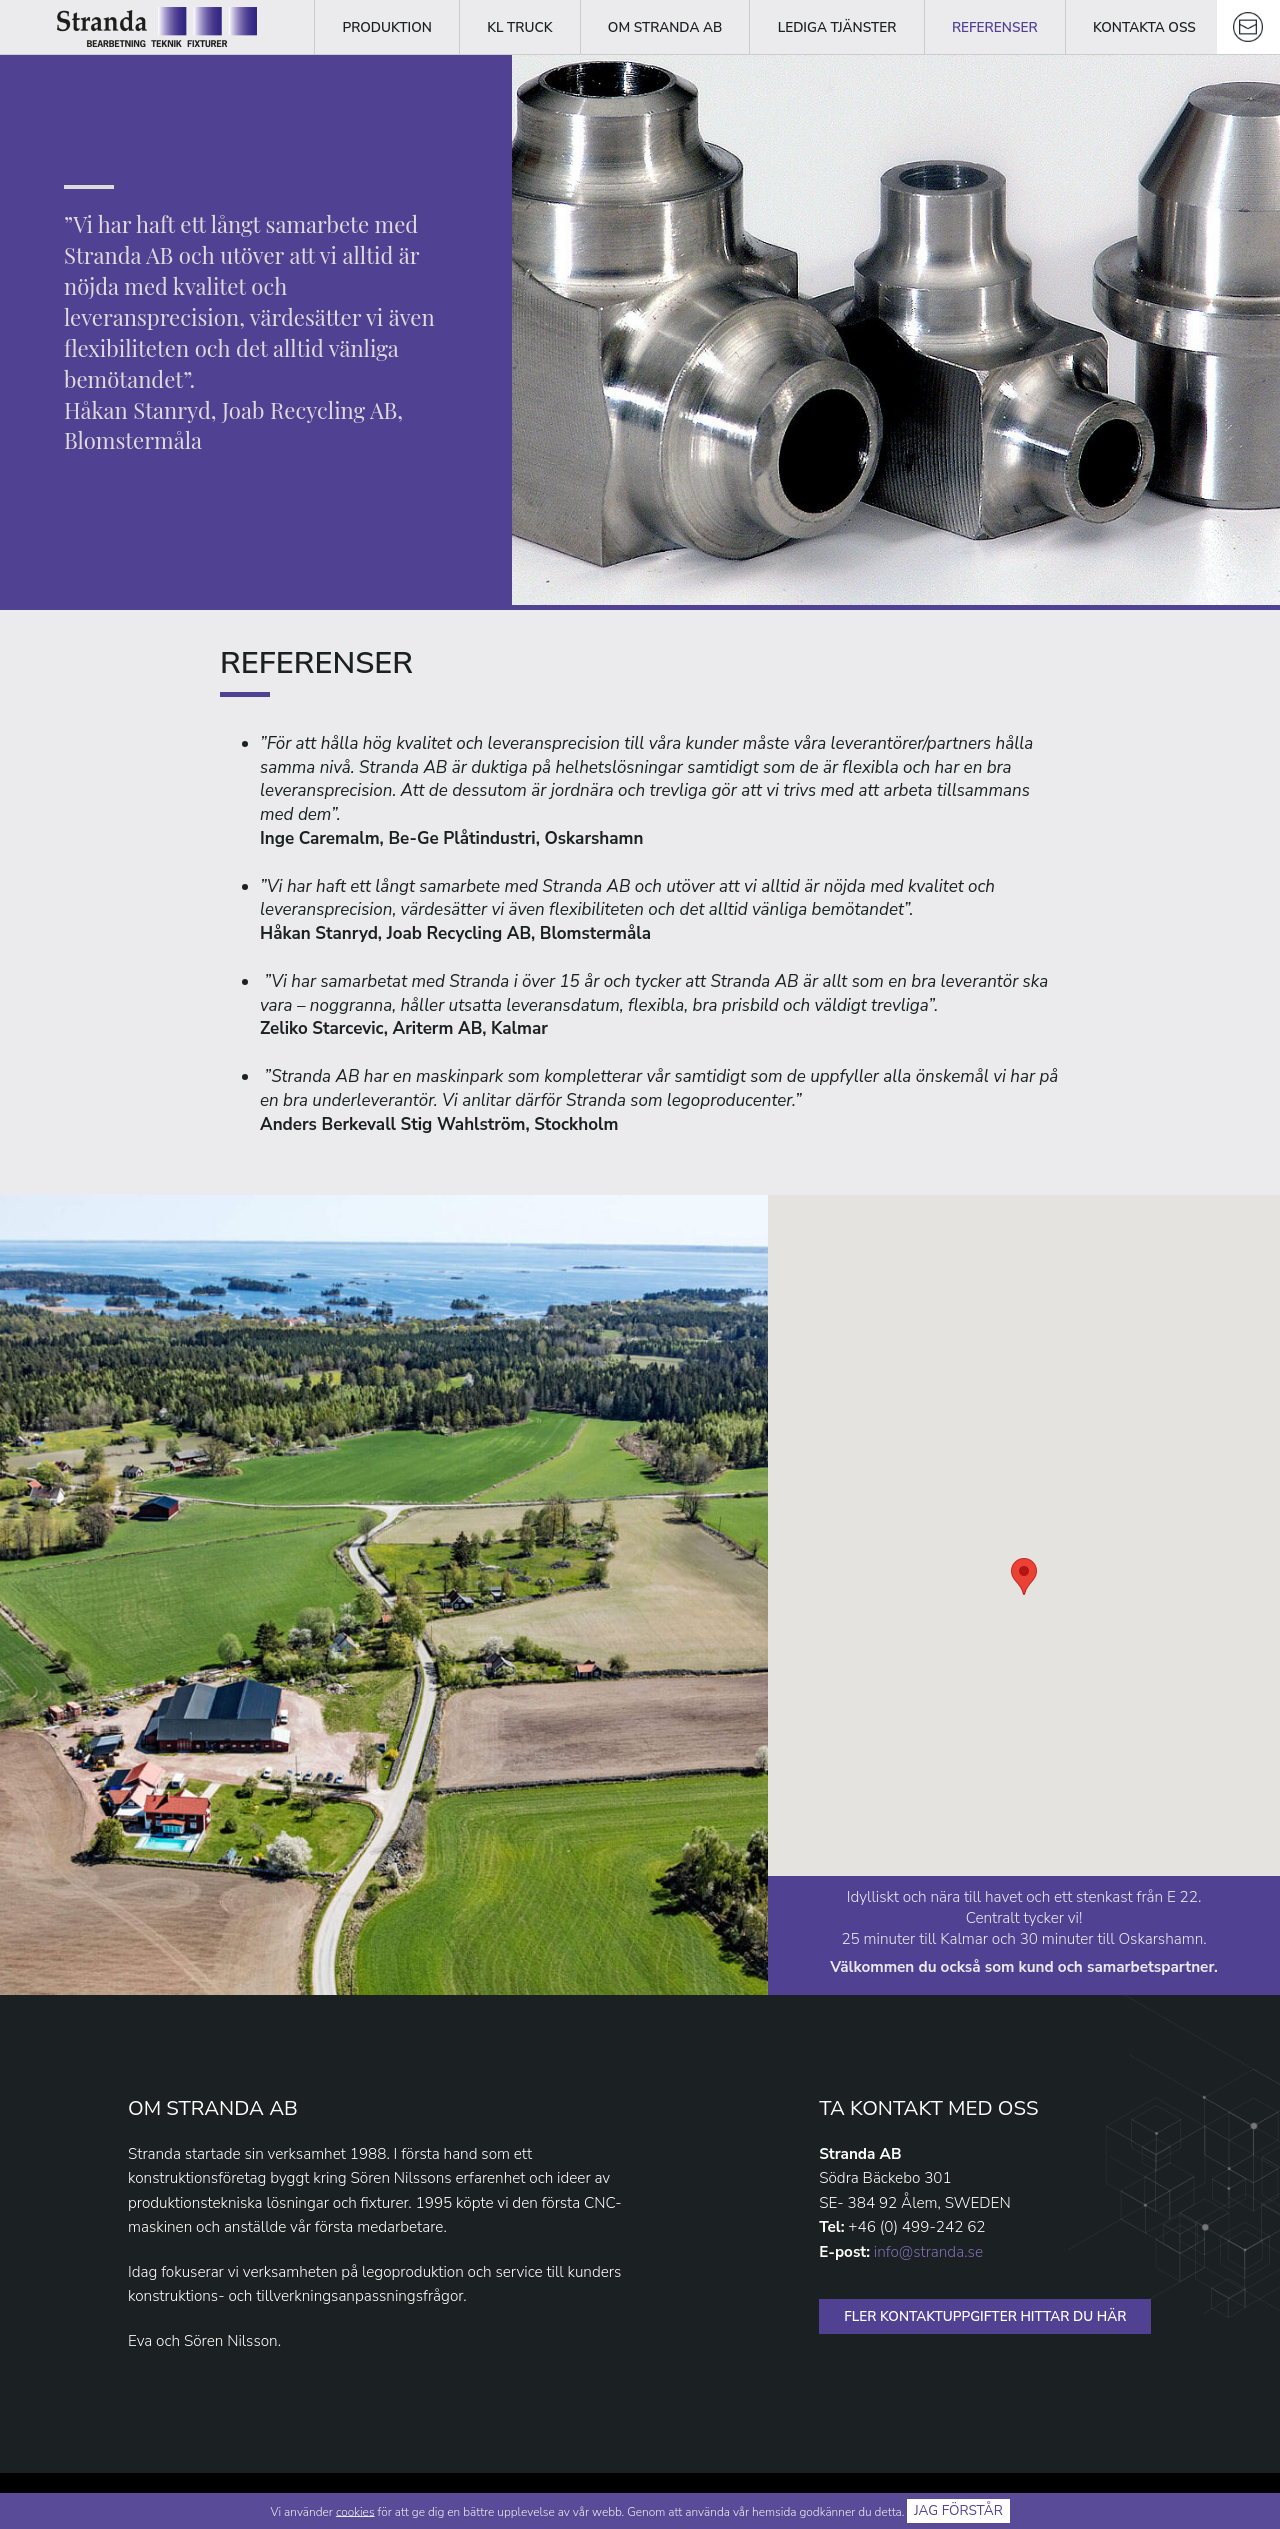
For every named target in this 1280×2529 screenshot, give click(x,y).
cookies (355, 2511)
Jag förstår (958, 2510)
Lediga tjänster (837, 27)
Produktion (386, 27)
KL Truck (519, 27)
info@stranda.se (928, 2252)
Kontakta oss (1144, 27)
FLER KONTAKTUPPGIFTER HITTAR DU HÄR (985, 2316)
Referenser (995, 27)
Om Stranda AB (665, 27)
